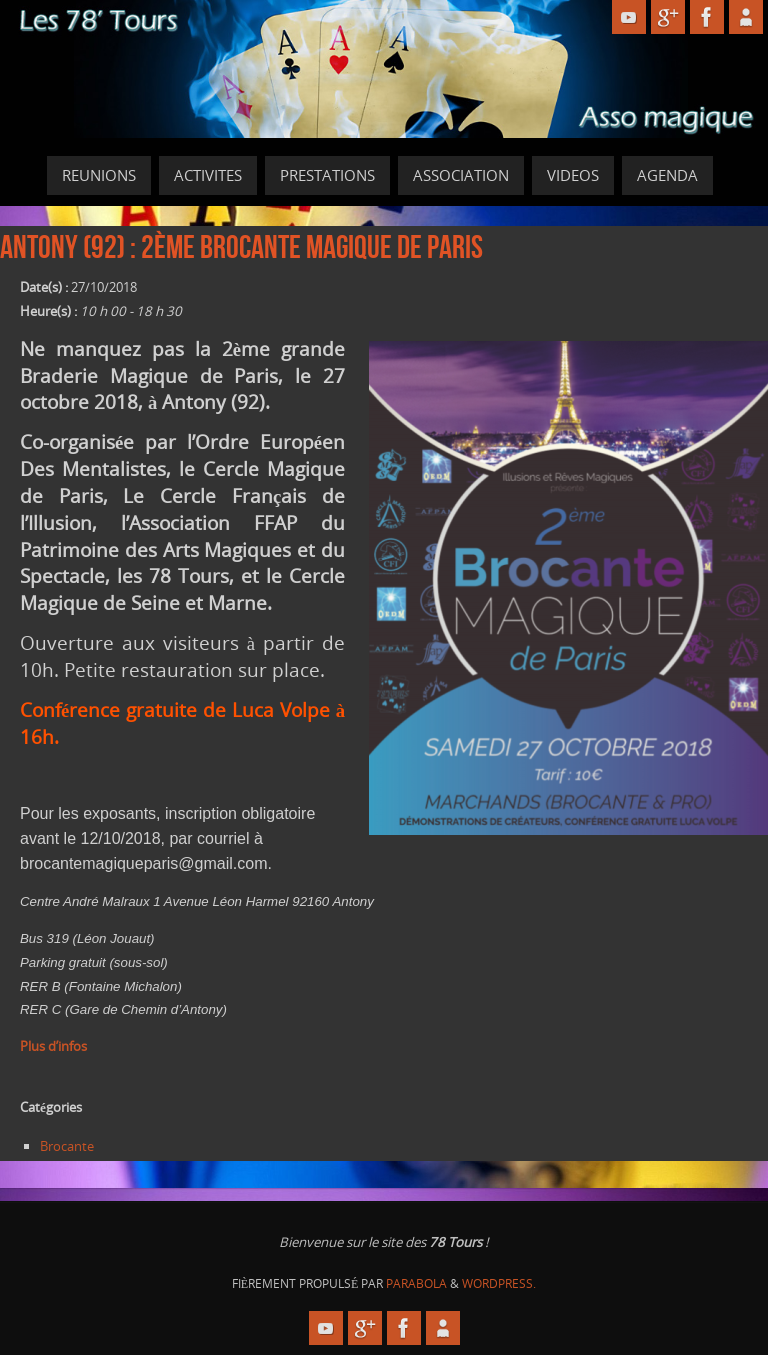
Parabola (416, 1283)
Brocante (67, 1146)
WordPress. (499, 1283)
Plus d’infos (53, 1046)
